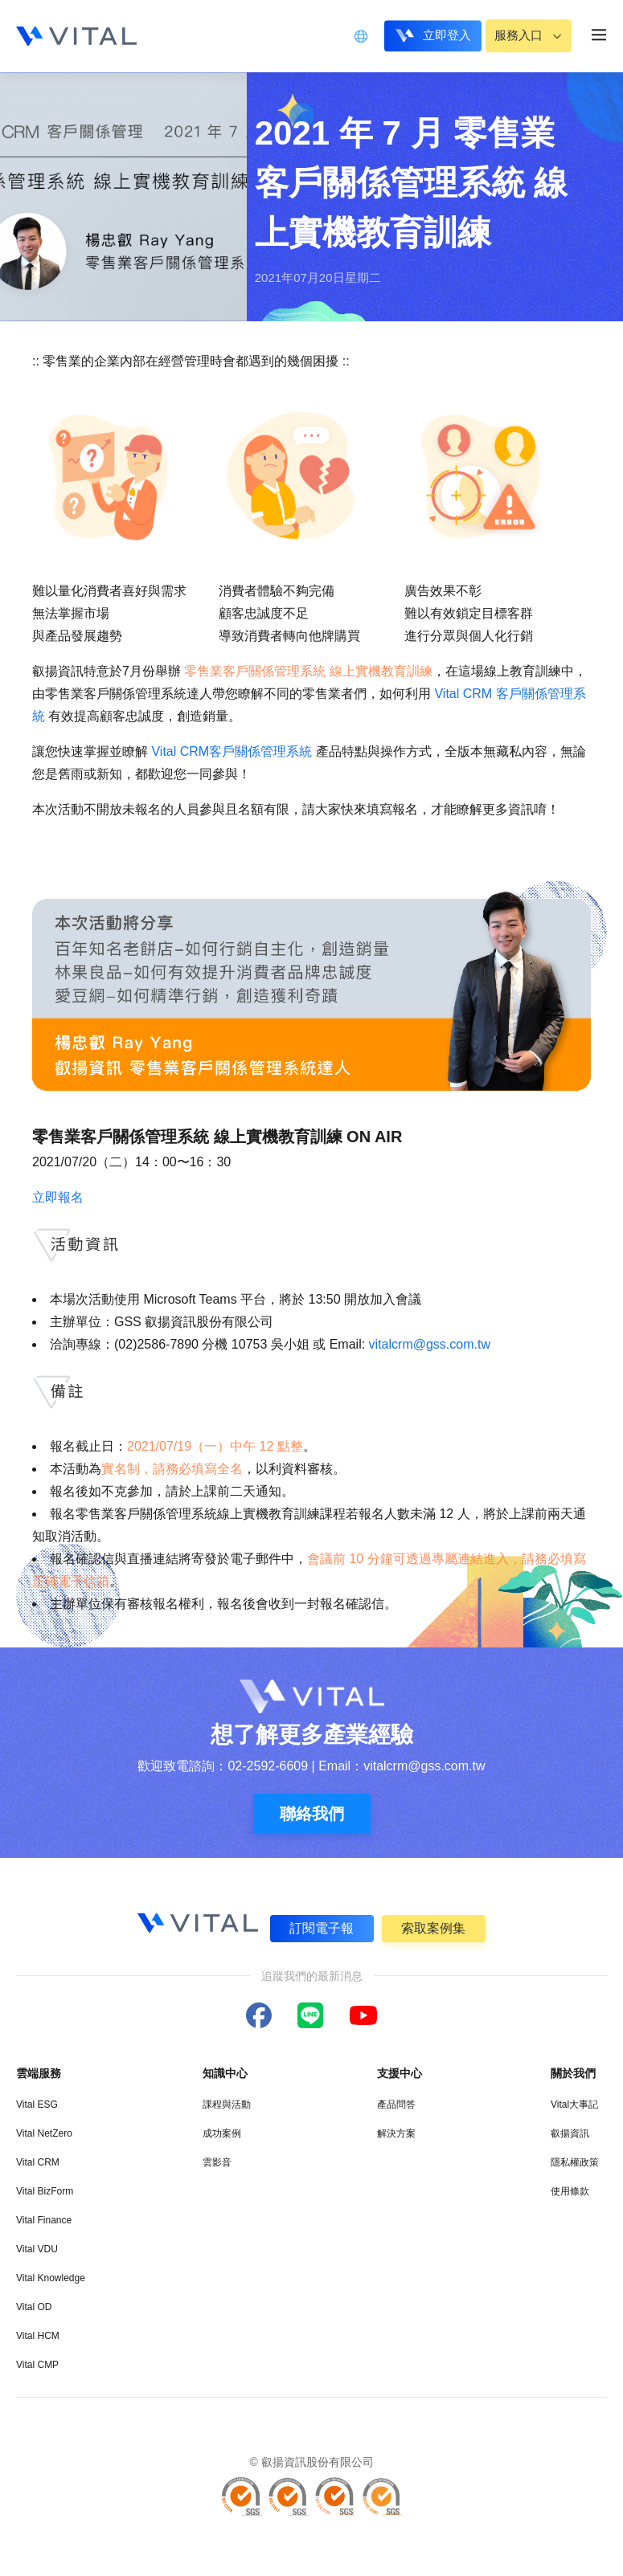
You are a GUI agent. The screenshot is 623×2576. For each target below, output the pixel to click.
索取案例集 (434, 1928)
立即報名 (58, 1197)
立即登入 (439, 35)
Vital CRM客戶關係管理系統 (231, 751)
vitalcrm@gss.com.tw (429, 1344)
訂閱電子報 (321, 1928)
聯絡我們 (312, 1814)
